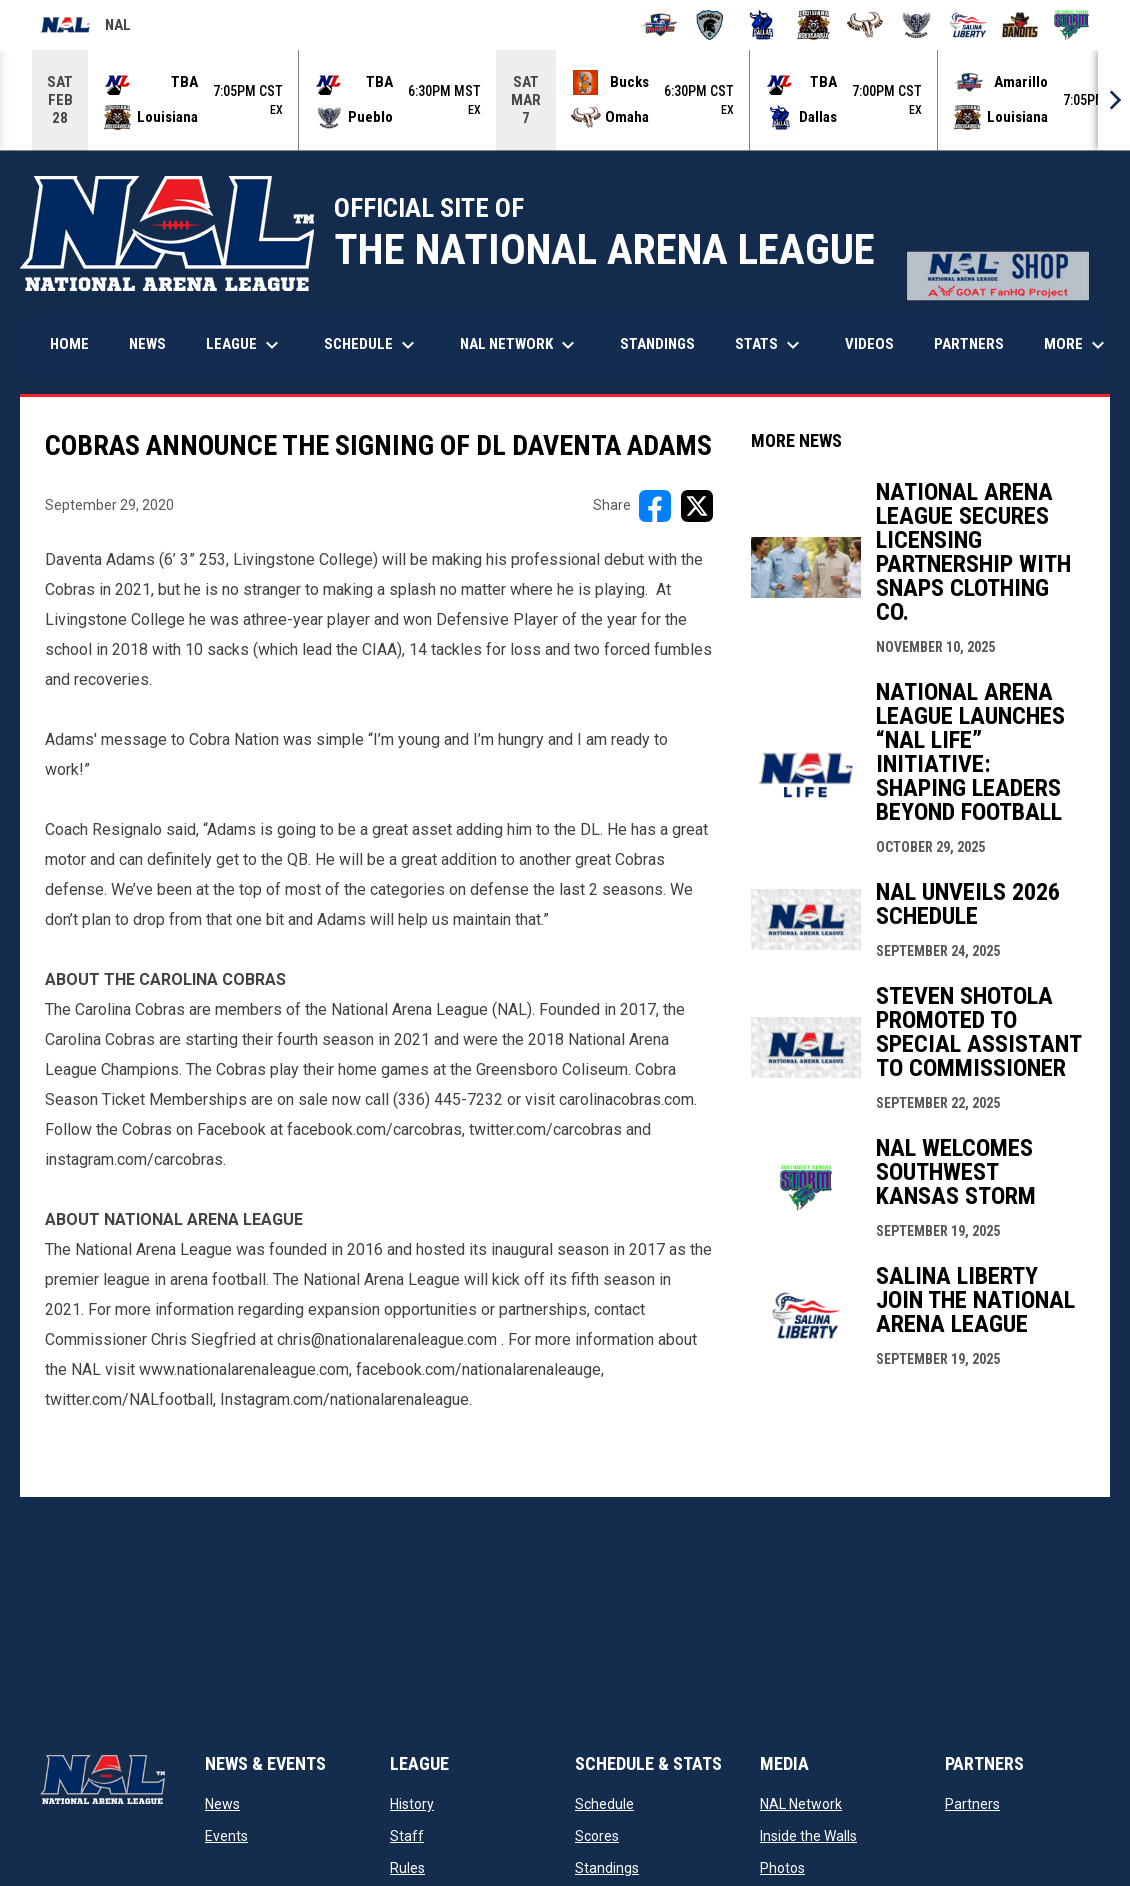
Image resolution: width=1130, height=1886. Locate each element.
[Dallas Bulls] (761, 25)
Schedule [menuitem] (372, 344)
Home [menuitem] (69, 343)
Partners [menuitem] (969, 343)
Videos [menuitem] (869, 343)
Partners (972, 1803)
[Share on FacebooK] (655, 505)
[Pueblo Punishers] (916, 25)
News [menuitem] (147, 343)
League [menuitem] (245, 344)
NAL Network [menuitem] (527, 344)
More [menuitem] (1077, 344)
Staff (407, 1835)
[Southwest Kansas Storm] (1071, 25)
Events (226, 1835)
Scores (597, 1835)
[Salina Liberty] (968, 25)
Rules (407, 1867)
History (412, 1803)
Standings (607, 1867)
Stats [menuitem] (770, 344)
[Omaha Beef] (865, 25)
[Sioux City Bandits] (1020, 25)
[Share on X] (697, 505)
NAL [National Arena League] (85, 28)
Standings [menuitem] (657, 343)
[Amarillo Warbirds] (658, 25)
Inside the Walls (808, 1835)
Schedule (604, 1803)
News (222, 1803)
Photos (782, 1867)
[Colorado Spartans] (710, 25)
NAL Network (801, 1803)
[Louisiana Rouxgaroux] (813, 25)
